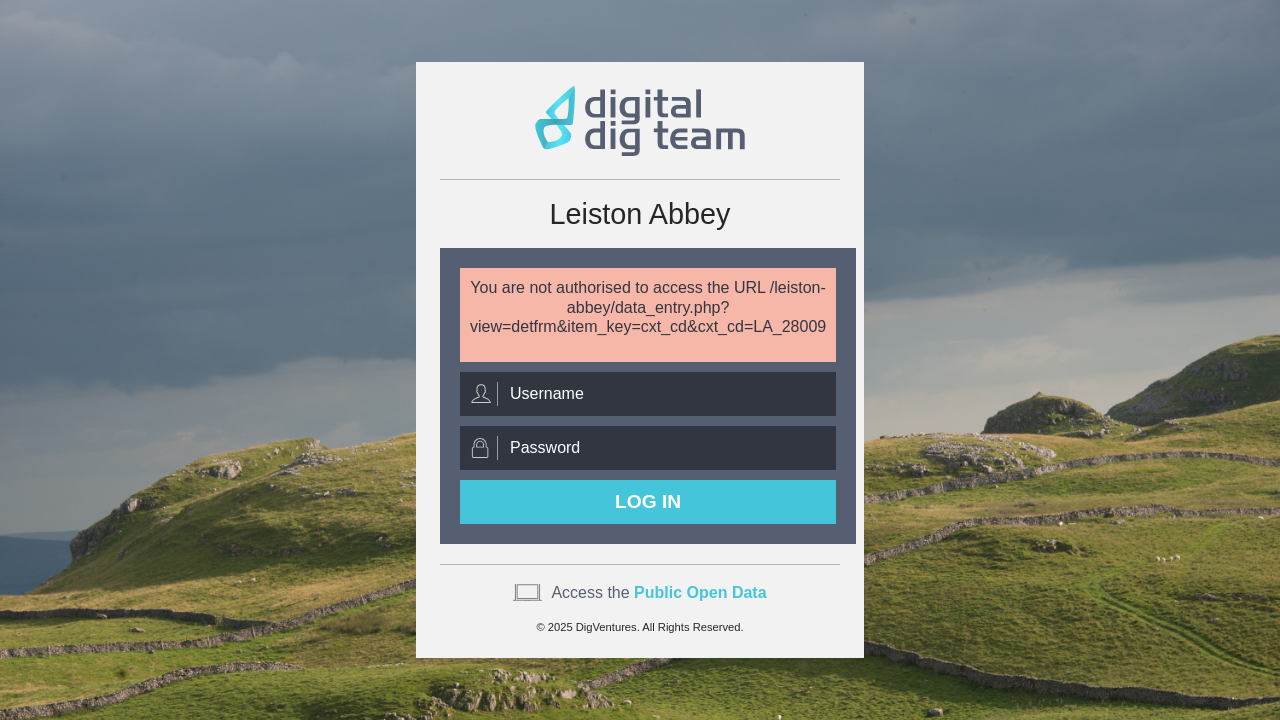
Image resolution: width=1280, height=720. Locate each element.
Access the (658, 592)
